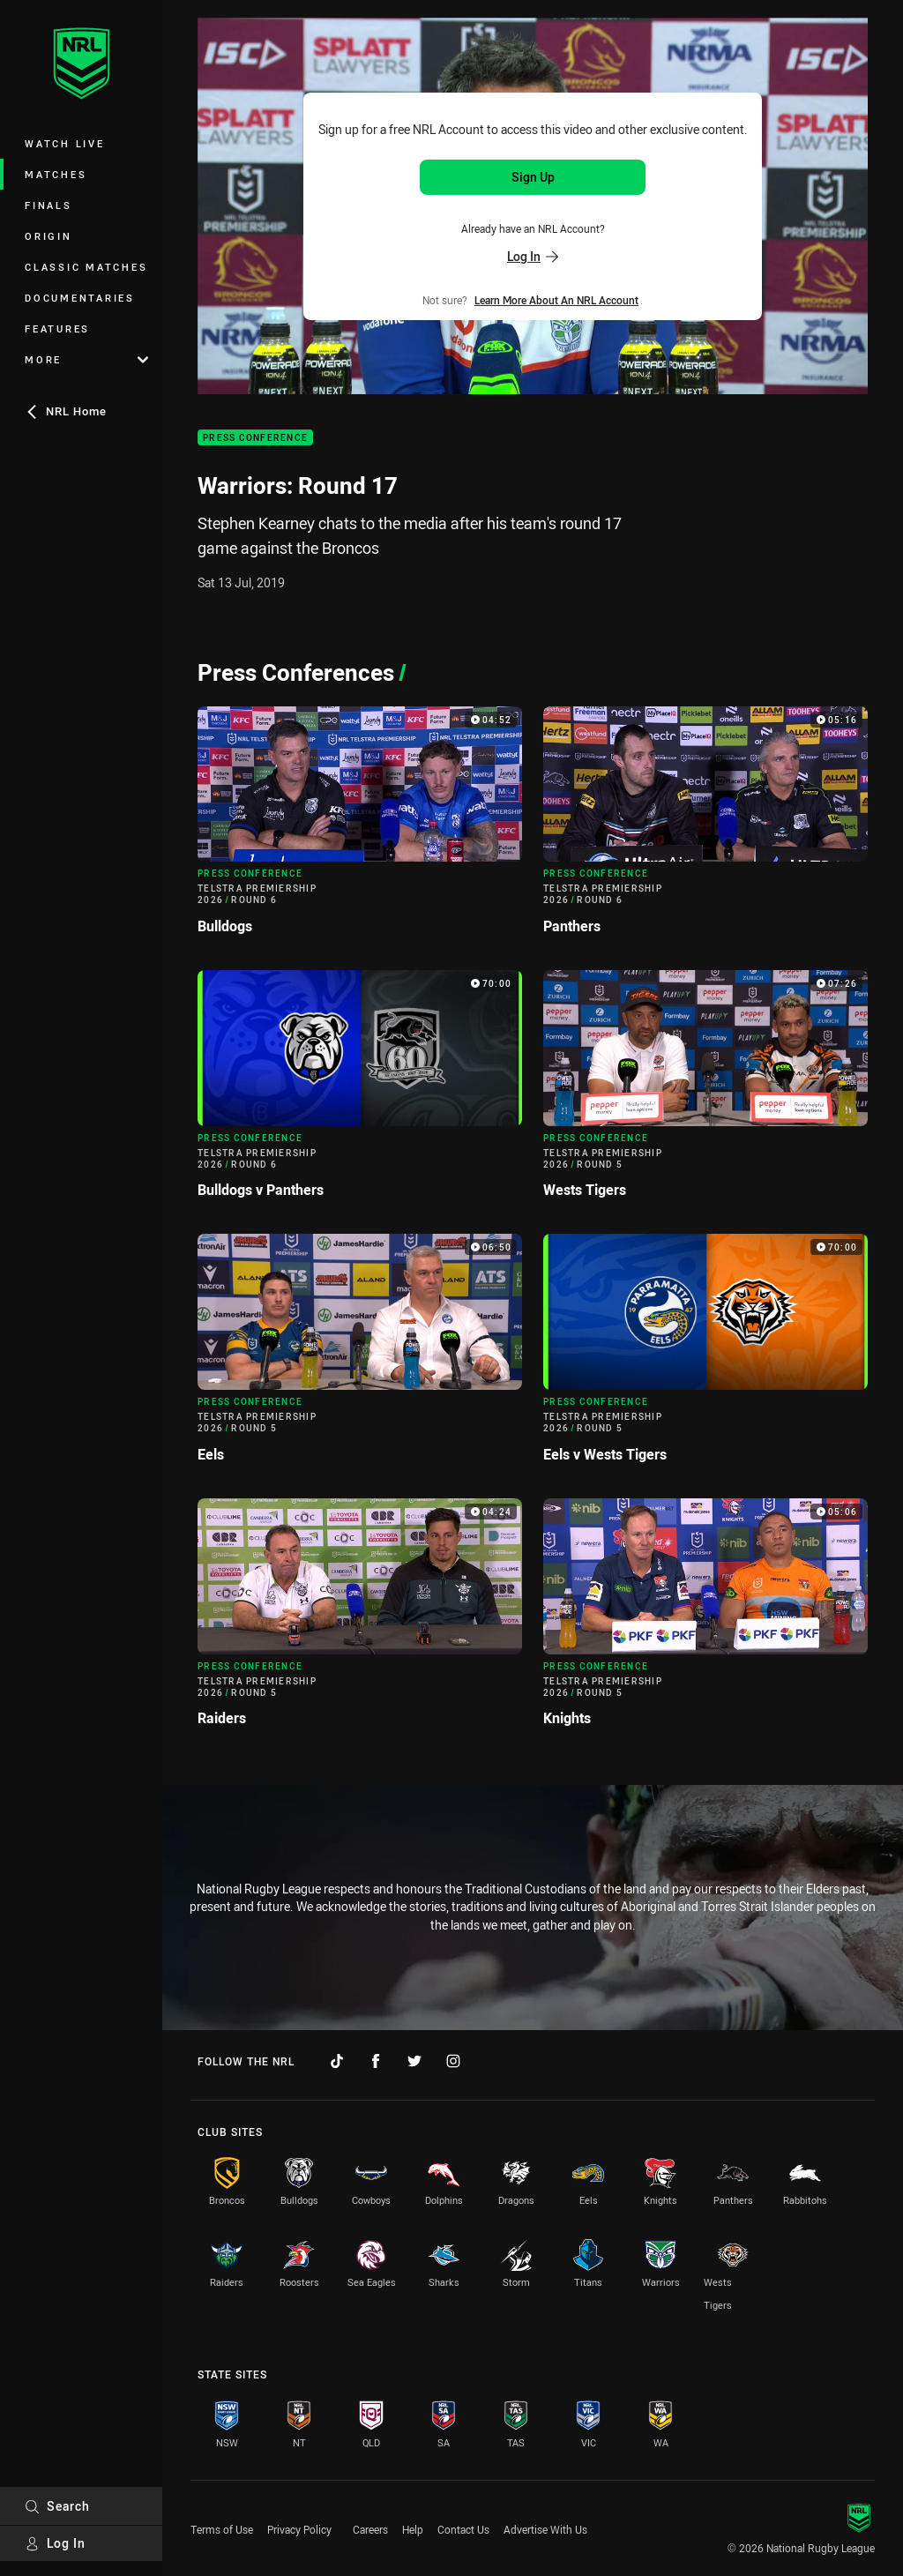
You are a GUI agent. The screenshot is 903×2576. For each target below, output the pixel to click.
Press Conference (255, 438)
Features (57, 328)
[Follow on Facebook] (376, 2061)
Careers (370, 2529)
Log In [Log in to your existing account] (532, 256)
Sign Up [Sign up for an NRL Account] (533, 176)
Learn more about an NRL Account (556, 300)
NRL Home (66, 411)
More (86, 359)
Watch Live (65, 143)
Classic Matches (86, 266)
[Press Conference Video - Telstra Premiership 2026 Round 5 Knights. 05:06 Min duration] (705, 1619)
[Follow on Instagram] (453, 2061)
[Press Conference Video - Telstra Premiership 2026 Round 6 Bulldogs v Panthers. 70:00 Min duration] (360, 1091)
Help (412, 2529)
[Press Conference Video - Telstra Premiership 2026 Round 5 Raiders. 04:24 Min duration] (360, 1619)
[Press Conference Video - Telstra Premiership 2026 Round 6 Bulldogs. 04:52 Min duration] (360, 827)
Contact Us (463, 2529)
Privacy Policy (299, 2529)
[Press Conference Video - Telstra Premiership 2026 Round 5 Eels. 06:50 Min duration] (360, 1355)
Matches (55, 174)
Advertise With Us (545, 2529)
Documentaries (80, 297)
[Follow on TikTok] (337, 2061)
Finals (48, 205)
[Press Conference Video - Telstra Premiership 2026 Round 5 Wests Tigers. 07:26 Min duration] (705, 1091)
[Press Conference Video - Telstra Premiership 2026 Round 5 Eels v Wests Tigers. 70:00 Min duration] (705, 1355)
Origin (48, 236)
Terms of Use (221, 2529)
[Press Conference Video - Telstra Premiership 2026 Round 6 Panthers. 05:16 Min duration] (705, 827)
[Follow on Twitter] (414, 2061)
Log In (55, 2543)
